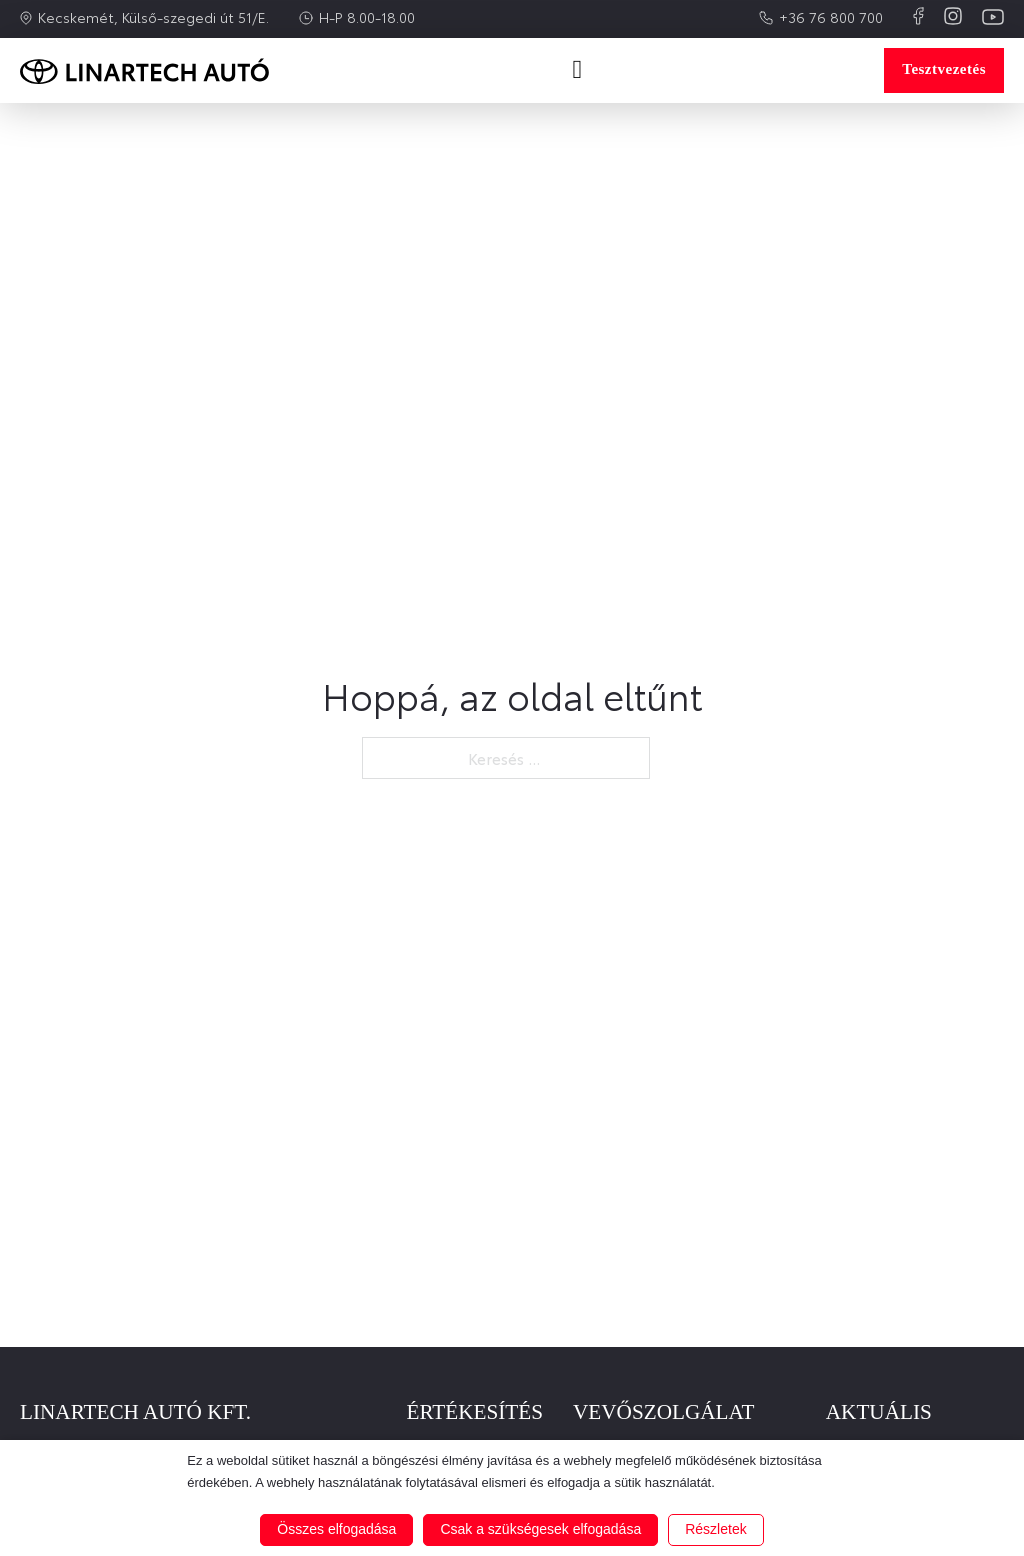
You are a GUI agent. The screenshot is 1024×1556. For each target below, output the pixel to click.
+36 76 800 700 (831, 17)
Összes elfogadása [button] (336, 1529)
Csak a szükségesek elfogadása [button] (540, 1529)
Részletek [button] (715, 1529)
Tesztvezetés (944, 69)
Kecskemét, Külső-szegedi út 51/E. (153, 17)
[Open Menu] (577, 70)
